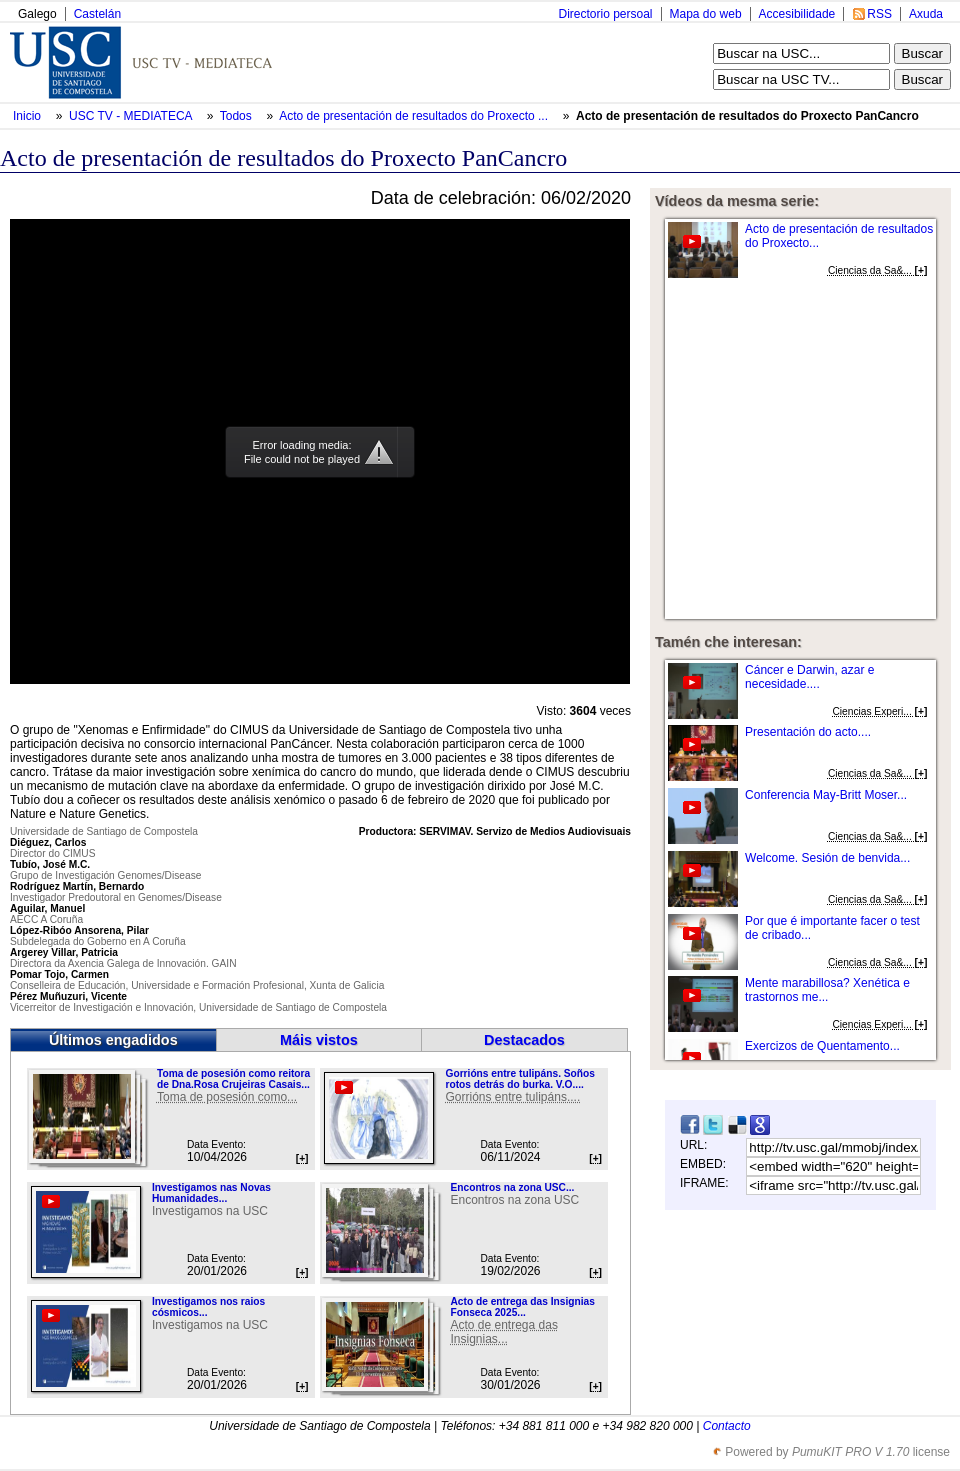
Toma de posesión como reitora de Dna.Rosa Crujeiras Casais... (233, 1079)
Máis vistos (319, 1040)
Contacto (727, 1426)
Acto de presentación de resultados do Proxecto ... (413, 116)
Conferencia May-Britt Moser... (826, 795)
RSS (879, 14)
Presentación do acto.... (808, 732)
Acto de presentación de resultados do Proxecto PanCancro (747, 116)
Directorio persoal (605, 14)
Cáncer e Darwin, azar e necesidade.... (809, 677)
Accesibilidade (797, 14)
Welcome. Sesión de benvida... (827, 858)
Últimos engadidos (113, 1040)
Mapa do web (706, 14)
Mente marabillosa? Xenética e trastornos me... (827, 990)
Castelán (97, 14)
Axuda (926, 14)
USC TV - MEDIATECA (132, 116)
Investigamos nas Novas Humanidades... (211, 1193)
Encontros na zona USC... (512, 1187)
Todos (237, 116)
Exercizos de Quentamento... (822, 1046)
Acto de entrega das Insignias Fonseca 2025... (522, 1307)
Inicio (28, 116)
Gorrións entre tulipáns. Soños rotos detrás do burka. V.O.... (519, 1079)
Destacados (524, 1040)
